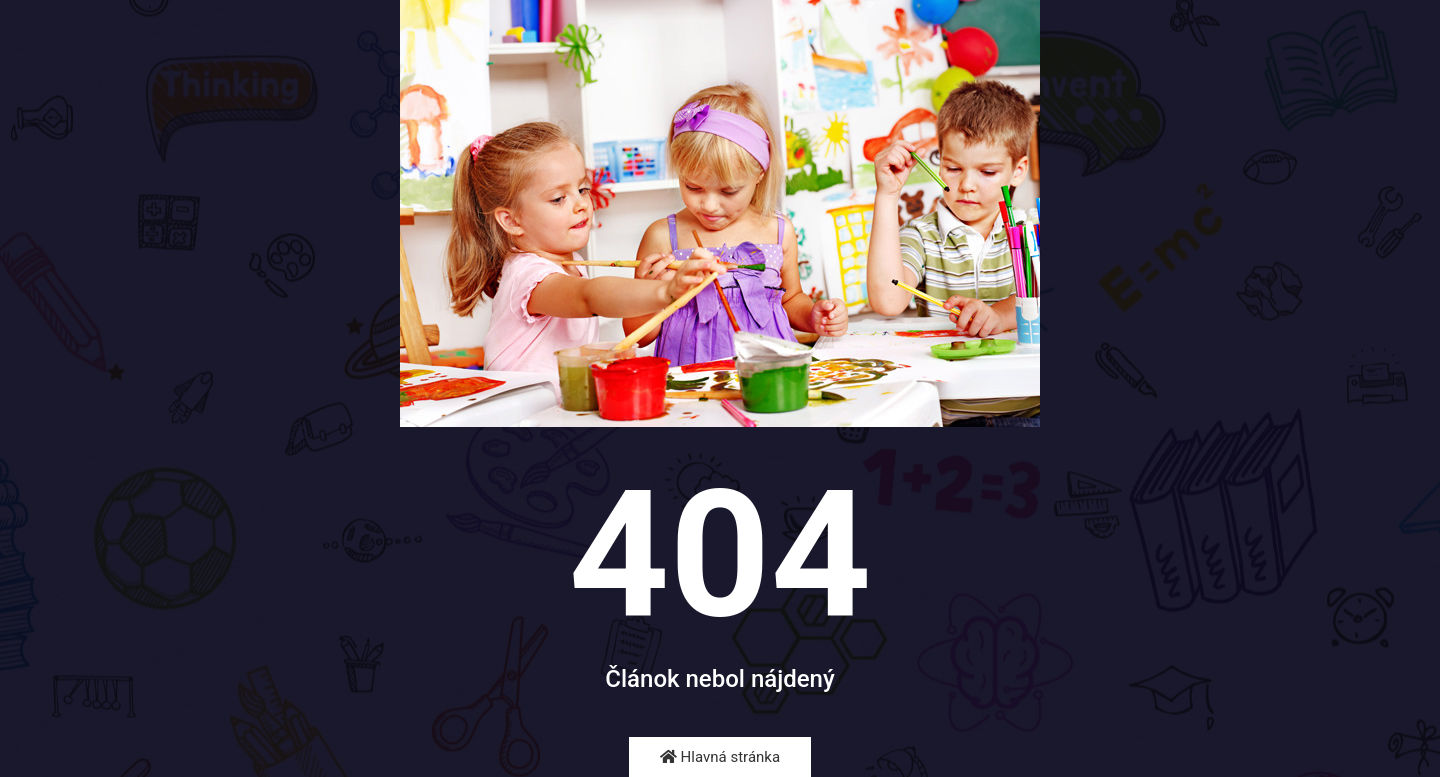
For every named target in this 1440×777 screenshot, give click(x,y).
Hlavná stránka (720, 757)
